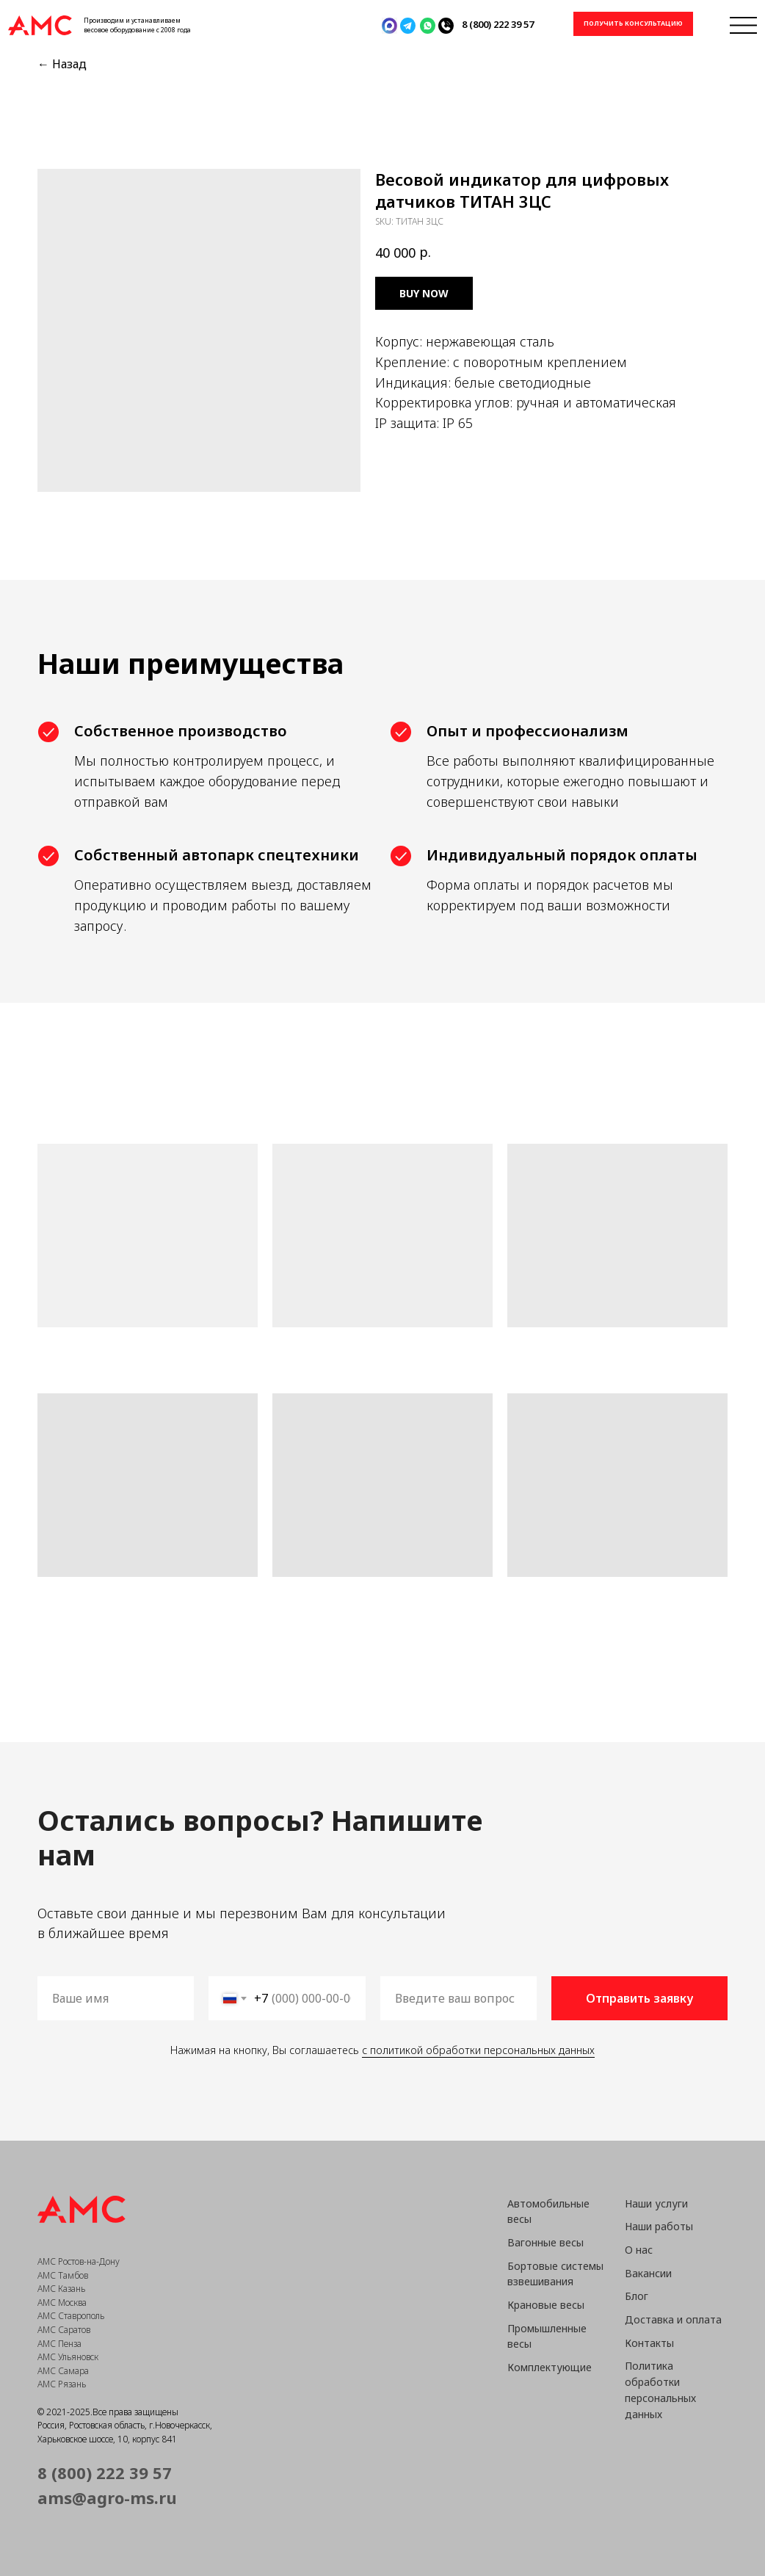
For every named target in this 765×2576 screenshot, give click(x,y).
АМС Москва (62, 2302)
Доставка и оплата (673, 2319)
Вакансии (648, 2273)
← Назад (62, 64)
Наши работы (659, 2226)
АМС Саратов (63, 2329)
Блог (636, 2296)
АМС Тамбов (62, 2275)
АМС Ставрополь (70, 2316)
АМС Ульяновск (67, 2357)
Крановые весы (545, 2305)
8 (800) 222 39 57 (498, 24)
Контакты (649, 2343)
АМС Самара (63, 2371)
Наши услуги (656, 2203)
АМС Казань (61, 2288)
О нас (639, 2250)
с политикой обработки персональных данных (478, 2050)
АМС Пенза (59, 2343)
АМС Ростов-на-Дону (78, 2261)
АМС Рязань (61, 2384)
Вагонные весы (545, 2242)
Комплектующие (549, 2367)
